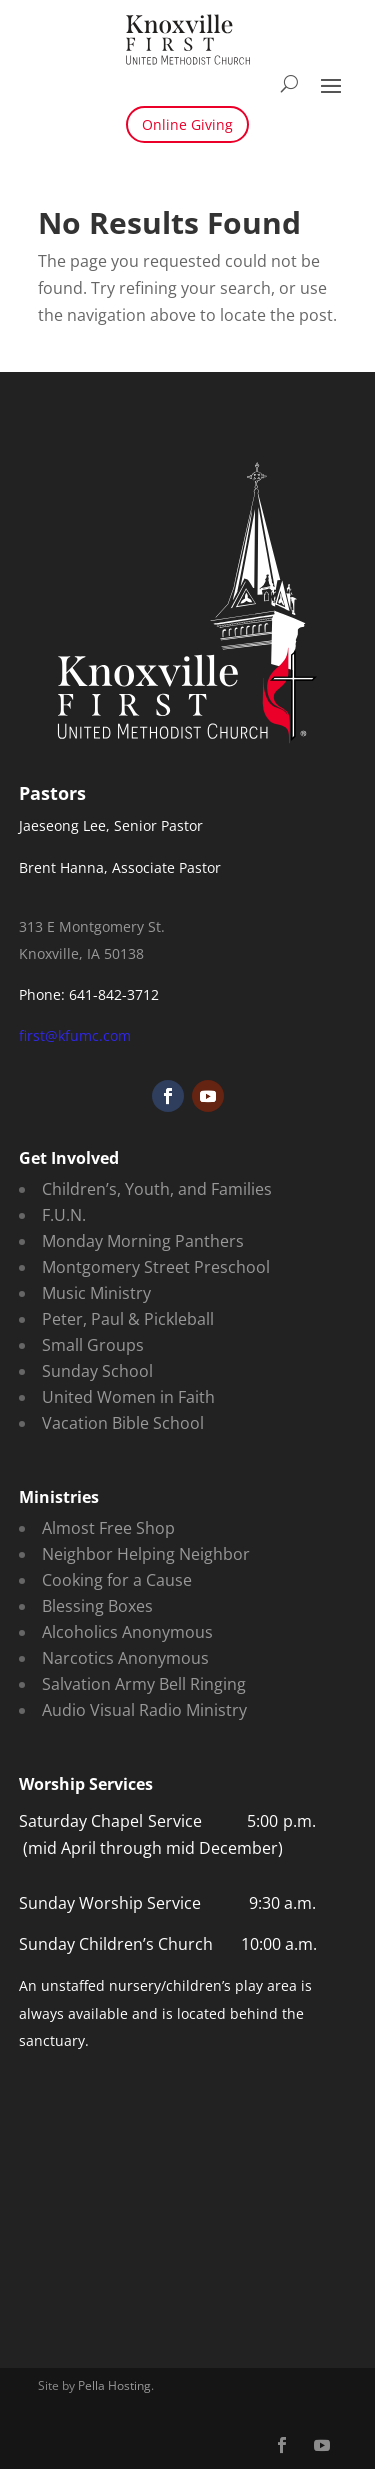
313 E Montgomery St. (92, 926)
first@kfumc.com (75, 1035)
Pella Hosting (114, 2385)
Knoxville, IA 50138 (81, 953)
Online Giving (187, 124)
